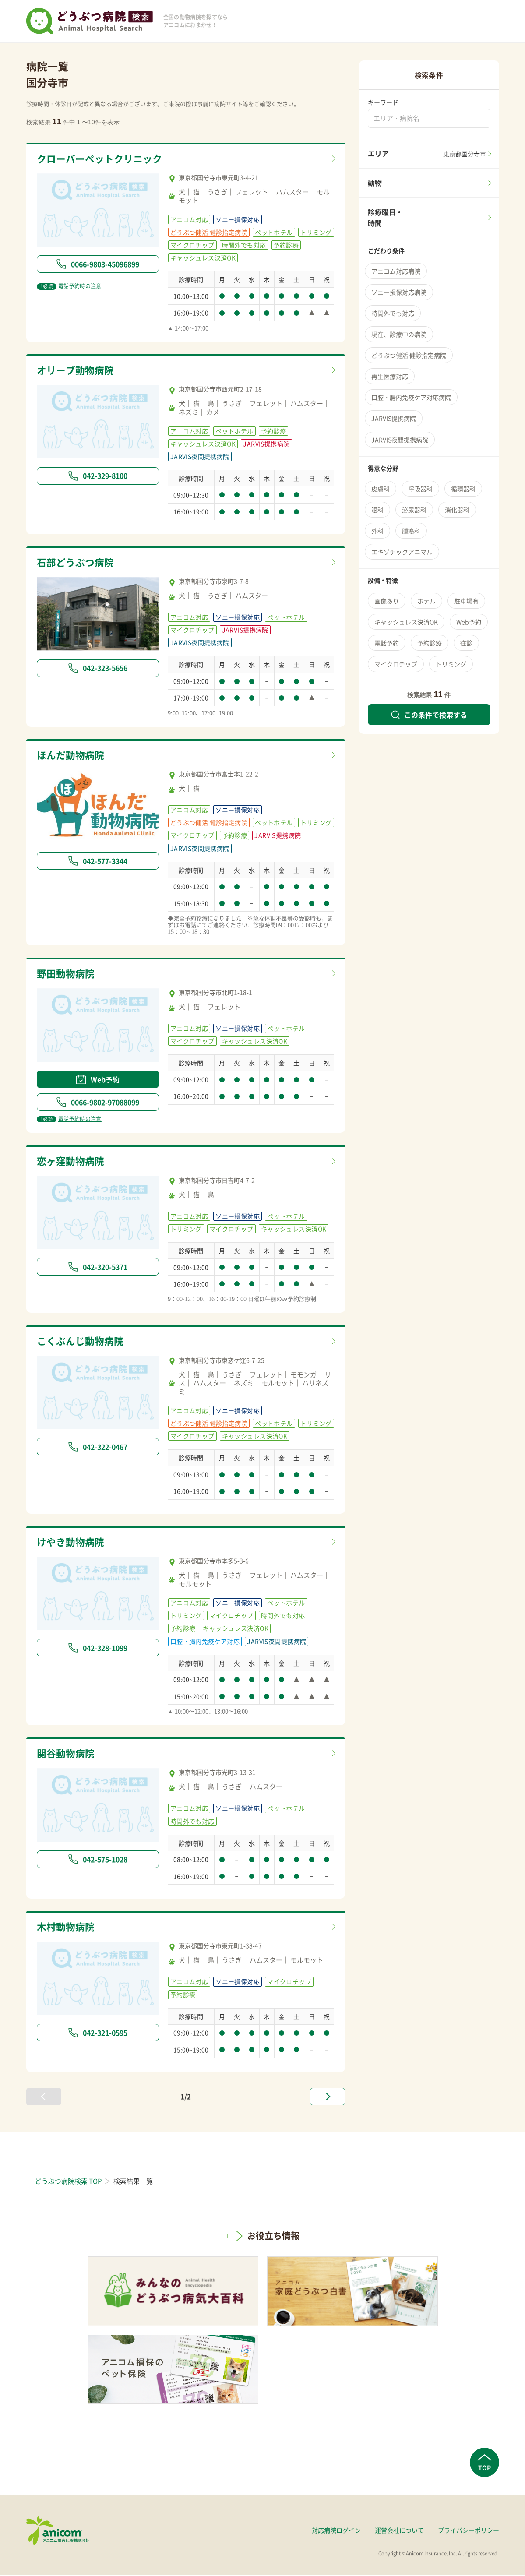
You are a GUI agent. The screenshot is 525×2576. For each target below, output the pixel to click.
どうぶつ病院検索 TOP (68, 2182)
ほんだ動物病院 (72, 755)
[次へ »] (327, 2098)
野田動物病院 (67, 974)
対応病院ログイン (336, 2531)
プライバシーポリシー (468, 2531)
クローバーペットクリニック (102, 159)
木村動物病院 (67, 1928)
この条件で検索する (429, 714)
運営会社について (399, 2531)
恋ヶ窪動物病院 (72, 1162)
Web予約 (98, 1080)
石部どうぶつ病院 (77, 562)
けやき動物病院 (72, 1543)
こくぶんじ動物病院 (82, 1342)
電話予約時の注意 (69, 286)
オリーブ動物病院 (77, 370)
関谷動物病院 (67, 1754)
